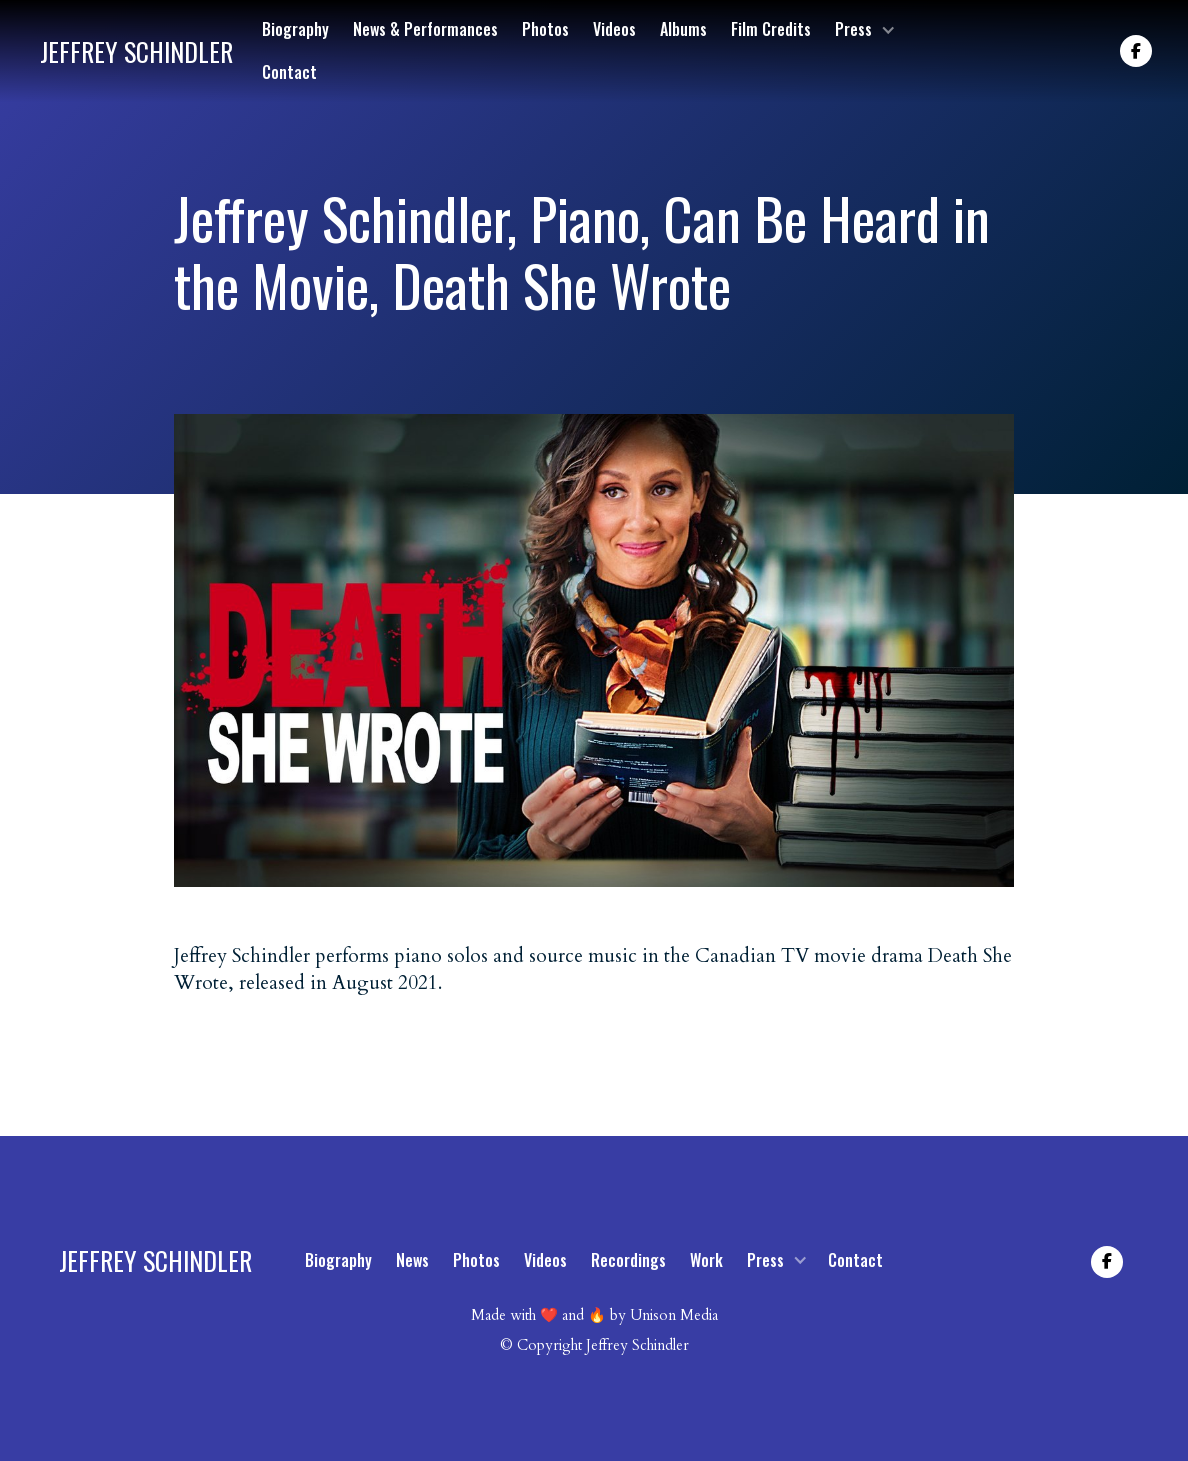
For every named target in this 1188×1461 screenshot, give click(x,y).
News (412, 1260)
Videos (614, 29)
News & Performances (425, 29)
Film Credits (771, 29)
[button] (863, 29)
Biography (295, 29)
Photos (545, 29)
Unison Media (674, 1315)
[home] (136, 51)
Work (706, 1260)
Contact (289, 72)
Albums (683, 29)
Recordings (628, 1260)
